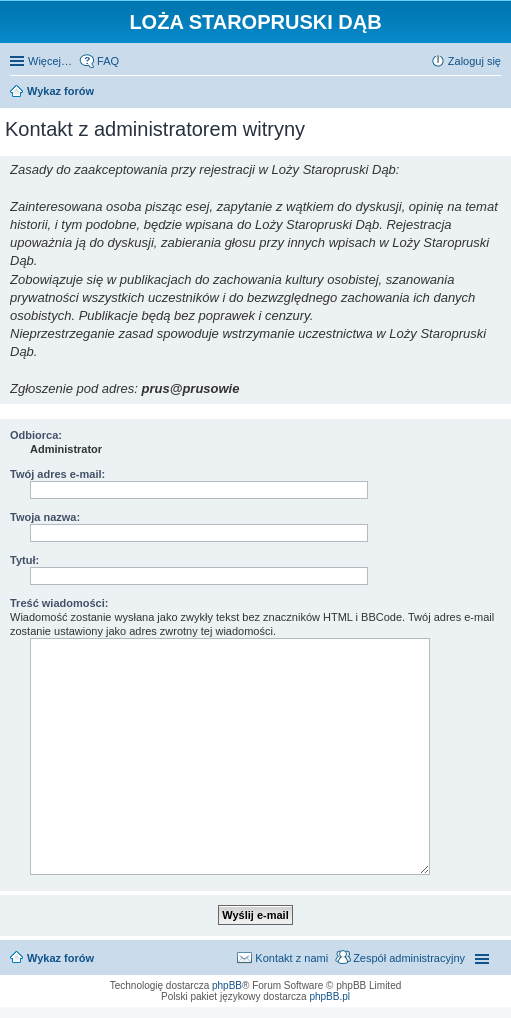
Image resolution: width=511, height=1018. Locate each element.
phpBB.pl (329, 996)
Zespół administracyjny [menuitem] (409, 958)
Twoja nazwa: (45, 517)
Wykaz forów (60, 958)
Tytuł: (24, 560)
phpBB (227, 985)
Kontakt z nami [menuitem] (291, 958)
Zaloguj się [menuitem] (474, 61)
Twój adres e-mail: (57, 474)
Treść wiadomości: (59, 603)
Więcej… (50, 61)
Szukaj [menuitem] (494, 93)
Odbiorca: (36, 435)
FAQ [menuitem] (108, 61)
